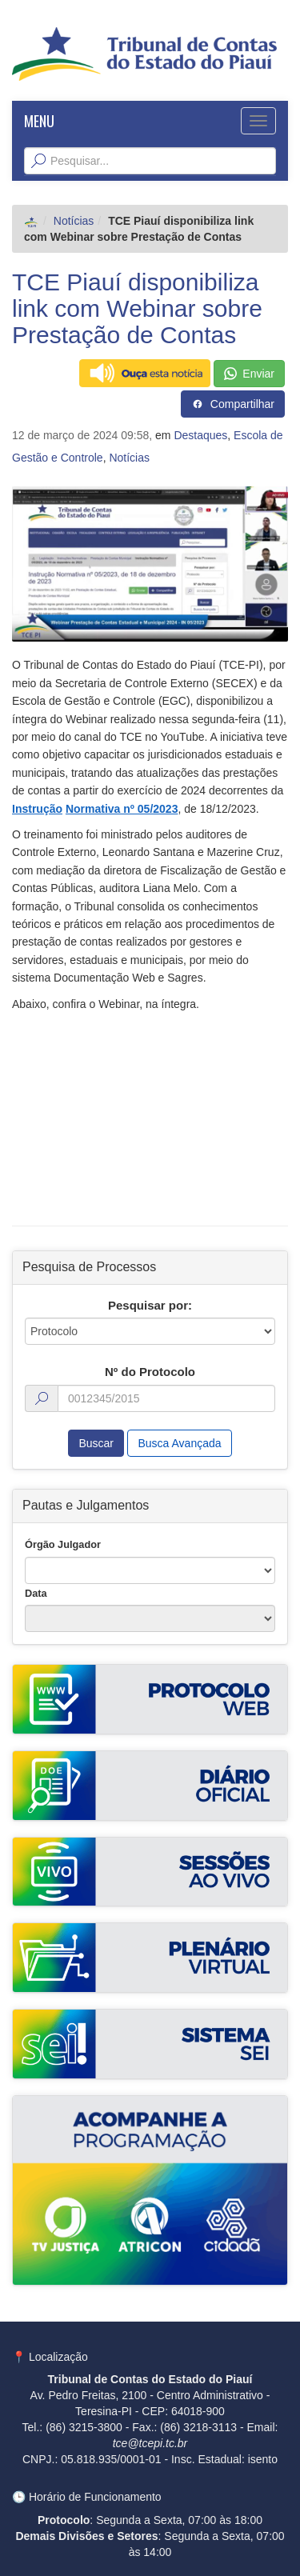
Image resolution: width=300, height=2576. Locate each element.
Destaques (200, 435)
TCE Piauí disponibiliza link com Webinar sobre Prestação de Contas (137, 308)
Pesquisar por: (150, 1305)
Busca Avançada (179, 1443)
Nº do (150, 1371)
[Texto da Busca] (150, 160)
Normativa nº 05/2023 (122, 808)
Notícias (74, 220)
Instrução (37, 808)
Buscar (96, 1443)
